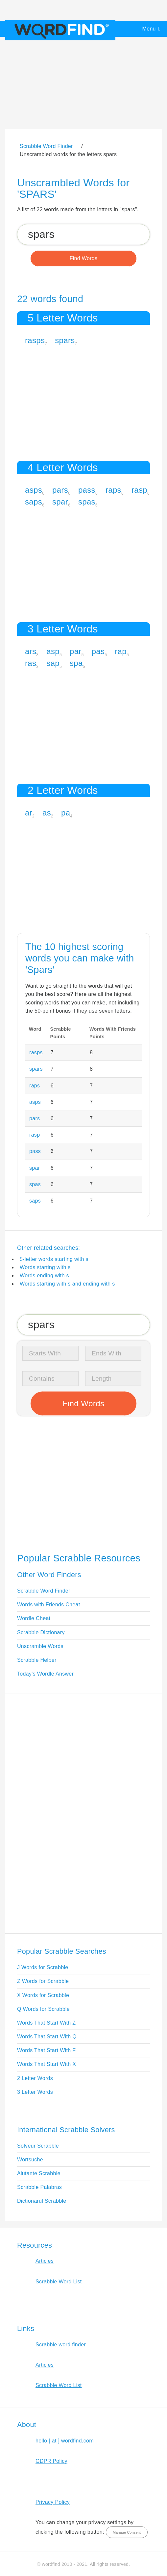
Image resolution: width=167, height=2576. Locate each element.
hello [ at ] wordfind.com (65, 2440)
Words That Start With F (46, 2050)
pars (60, 489)
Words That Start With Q (47, 2036)
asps (33, 489)
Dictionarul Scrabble (41, 2201)
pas (98, 651)
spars (65, 340)
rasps (35, 340)
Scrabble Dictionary (41, 1632)
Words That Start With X (46, 2064)
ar (28, 812)
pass (86, 489)
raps (113, 489)
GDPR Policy (51, 2461)
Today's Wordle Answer (45, 1674)
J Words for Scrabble (42, 1967)
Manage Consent (127, 2532)
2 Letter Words (35, 2078)
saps (33, 501)
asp (53, 651)
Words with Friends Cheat (48, 1604)
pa (65, 812)
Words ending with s (44, 1275)
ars (30, 651)
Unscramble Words (40, 1646)
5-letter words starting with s (54, 1259)
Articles (45, 2261)
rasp (139, 489)
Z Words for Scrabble (43, 1981)
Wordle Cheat (33, 1618)
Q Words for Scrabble (43, 2009)
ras (30, 663)
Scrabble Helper (37, 1660)
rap (121, 651)
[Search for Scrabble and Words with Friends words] (83, 234)
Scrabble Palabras (39, 2187)
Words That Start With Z (46, 2023)
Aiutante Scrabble (38, 2173)
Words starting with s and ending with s (67, 1284)
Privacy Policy (53, 2502)
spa (76, 663)
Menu (149, 28)
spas (86, 501)
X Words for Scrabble (43, 1995)
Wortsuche (30, 2159)
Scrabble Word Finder (43, 1591)
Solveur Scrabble (38, 2146)
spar (60, 501)
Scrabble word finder (61, 2344)
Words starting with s (45, 1267)
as (46, 812)
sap (53, 663)
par (76, 651)
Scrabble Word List (59, 2281)
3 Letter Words (35, 2092)
